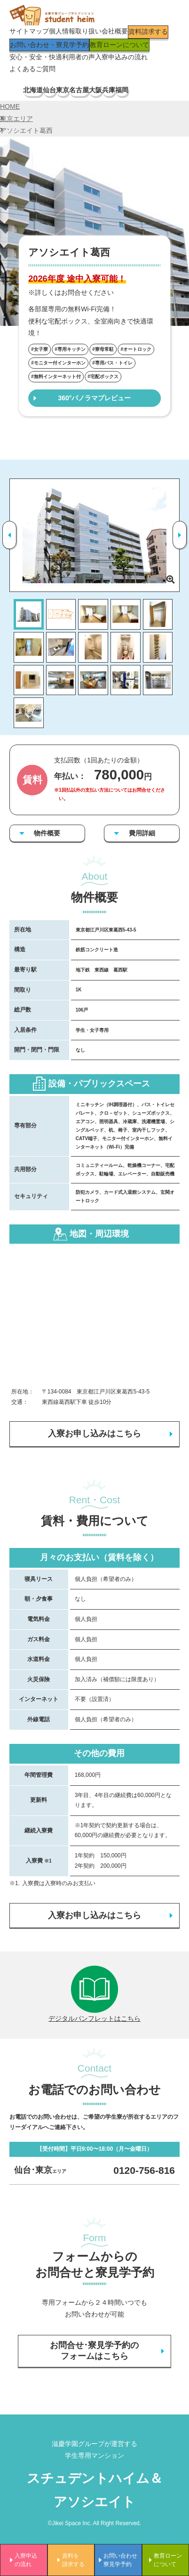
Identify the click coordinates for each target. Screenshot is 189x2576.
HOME (10, 106)
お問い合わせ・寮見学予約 (49, 45)
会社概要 (115, 31)
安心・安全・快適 (35, 57)
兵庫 (108, 90)
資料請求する (148, 31)
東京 (62, 90)
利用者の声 (78, 57)
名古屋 (79, 90)
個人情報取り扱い (75, 31)
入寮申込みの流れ (121, 57)
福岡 (121, 90)
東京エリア (16, 118)
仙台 (49, 90)
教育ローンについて (119, 45)
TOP (16, 90)
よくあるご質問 (32, 69)
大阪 (95, 90)
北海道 (33, 90)
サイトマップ (29, 31)
